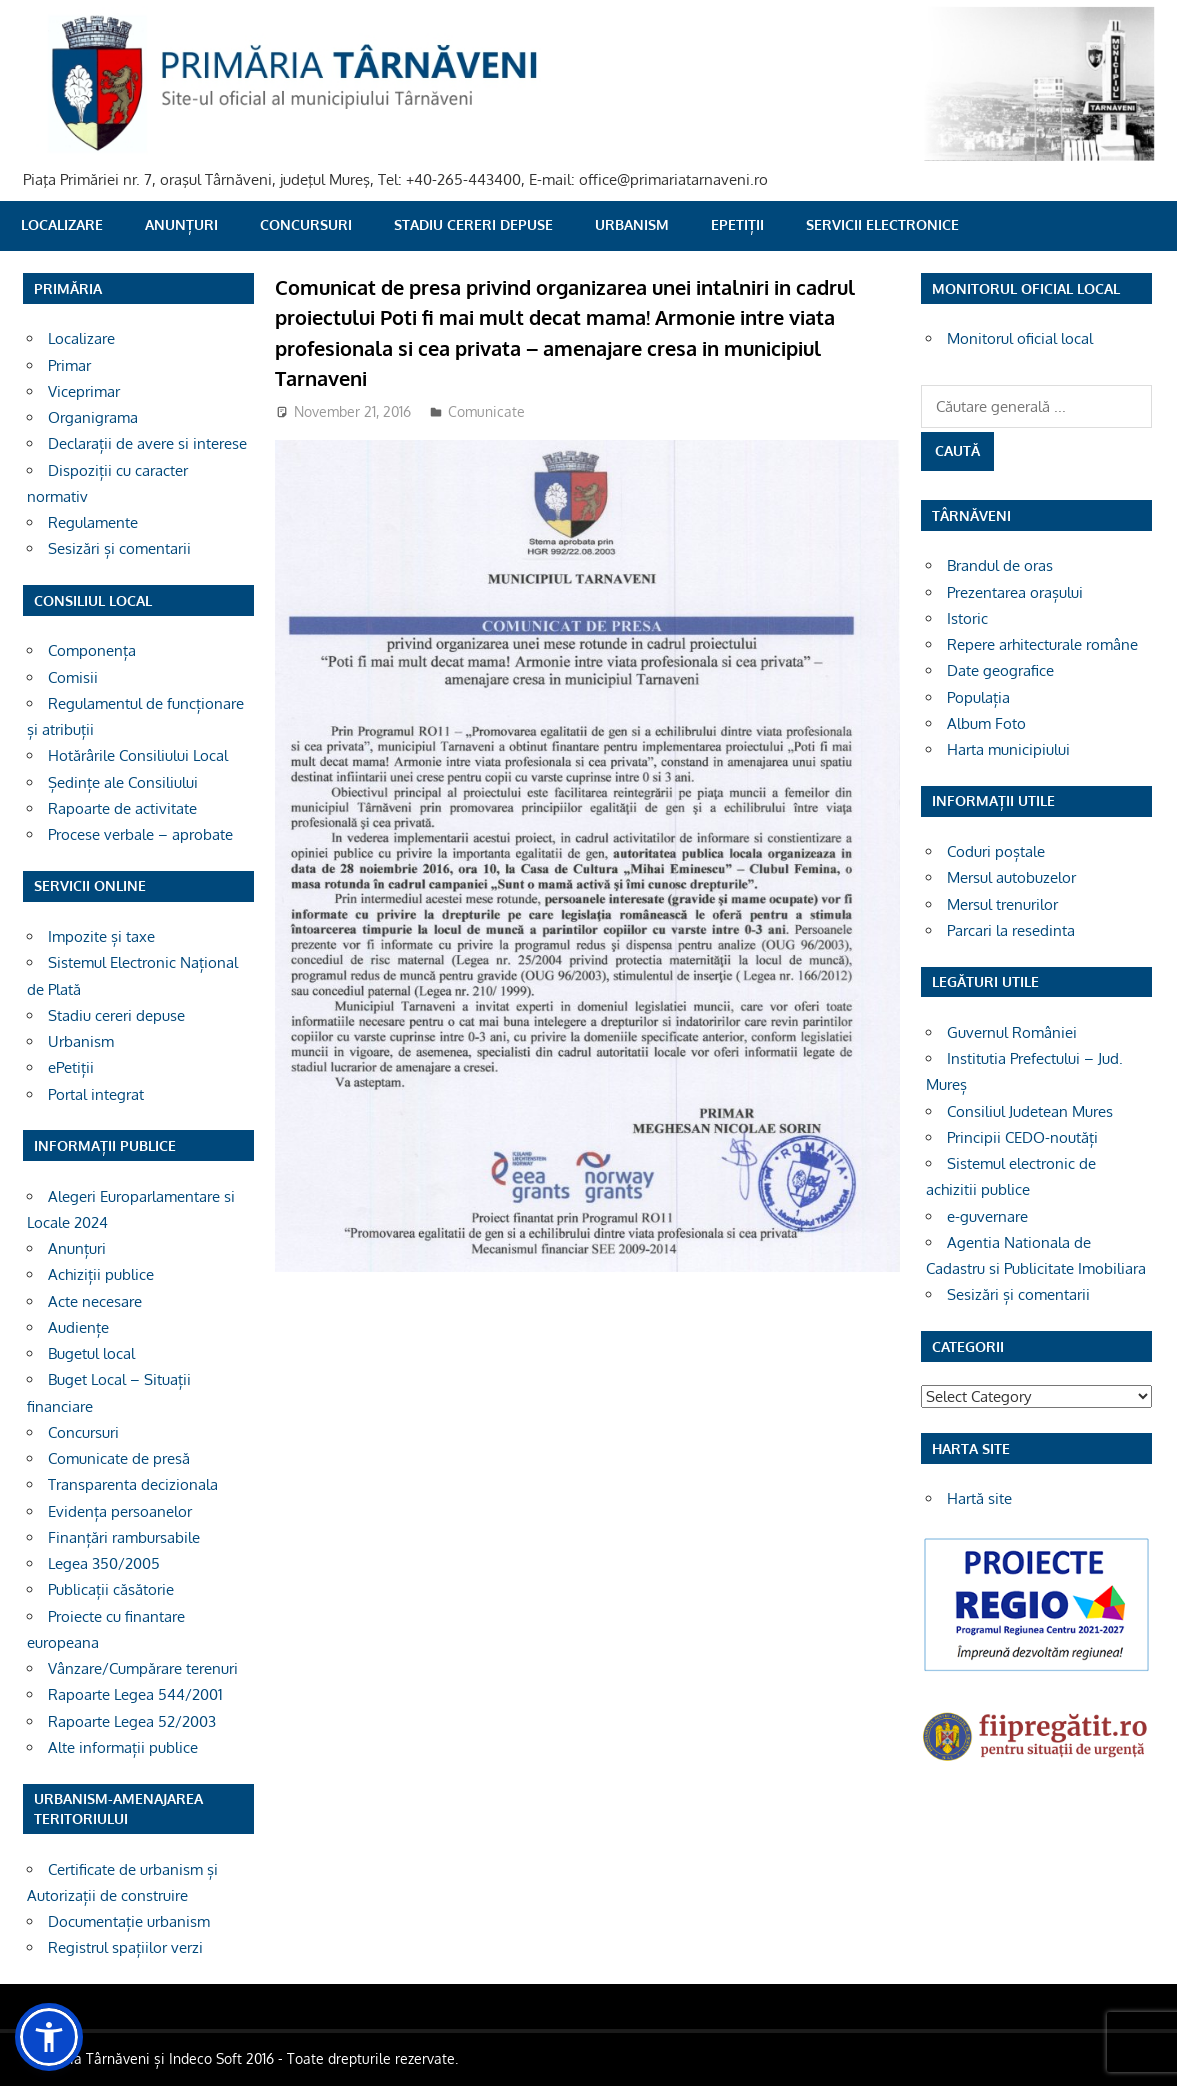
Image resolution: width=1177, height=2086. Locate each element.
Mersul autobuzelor (1011, 877)
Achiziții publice (101, 1274)
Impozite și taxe (101, 936)
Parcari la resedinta (1011, 930)
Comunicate (486, 411)
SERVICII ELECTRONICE (882, 224)
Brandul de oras (1000, 565)
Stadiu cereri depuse (473, 224)
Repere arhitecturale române (1042, 644)
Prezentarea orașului (1015, 592)
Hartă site (979, 1498)
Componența (92, 650)
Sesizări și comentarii (119, 548)
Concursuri (306, 224)
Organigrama (93, 417)
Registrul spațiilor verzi (125, 1947)
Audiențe (78, 1327)
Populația (978, 697)
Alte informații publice (123, 1747)
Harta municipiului (1008, 749)
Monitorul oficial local (1020, 338)
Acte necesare (95, 1301)
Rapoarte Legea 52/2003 (132, 1721)
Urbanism (632, 224)
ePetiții (737, 224)
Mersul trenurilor (1002, 904)
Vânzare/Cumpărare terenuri (143, 1668)
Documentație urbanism (129, 1921)
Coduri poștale (996, 851)
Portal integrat (96, 1094)
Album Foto (986, 723)
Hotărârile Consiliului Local (138, 755)
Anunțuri (181, 224)
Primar (69, 365)
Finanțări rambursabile (124, 1537)
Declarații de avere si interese (147, 443)
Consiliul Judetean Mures (1030, 1111)
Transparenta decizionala (133, 1484)
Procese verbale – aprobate (140, 834)
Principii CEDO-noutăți (1022, 1137)
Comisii (73, 677)
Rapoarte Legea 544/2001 (135, 1694)
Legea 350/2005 (104, 1563)
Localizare (62, 224)
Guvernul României (1012, 1032)
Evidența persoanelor (120, 1511)
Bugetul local (91, 1353)
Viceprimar (84, 391)
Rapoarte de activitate (122, 808)
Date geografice (1000, 670)
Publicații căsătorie (111, 1589)
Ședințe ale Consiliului (123, 782)
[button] (49, 2037)
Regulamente (93, 522)
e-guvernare (987, 1216)
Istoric (967, 618)
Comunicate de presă (119, 1458)
